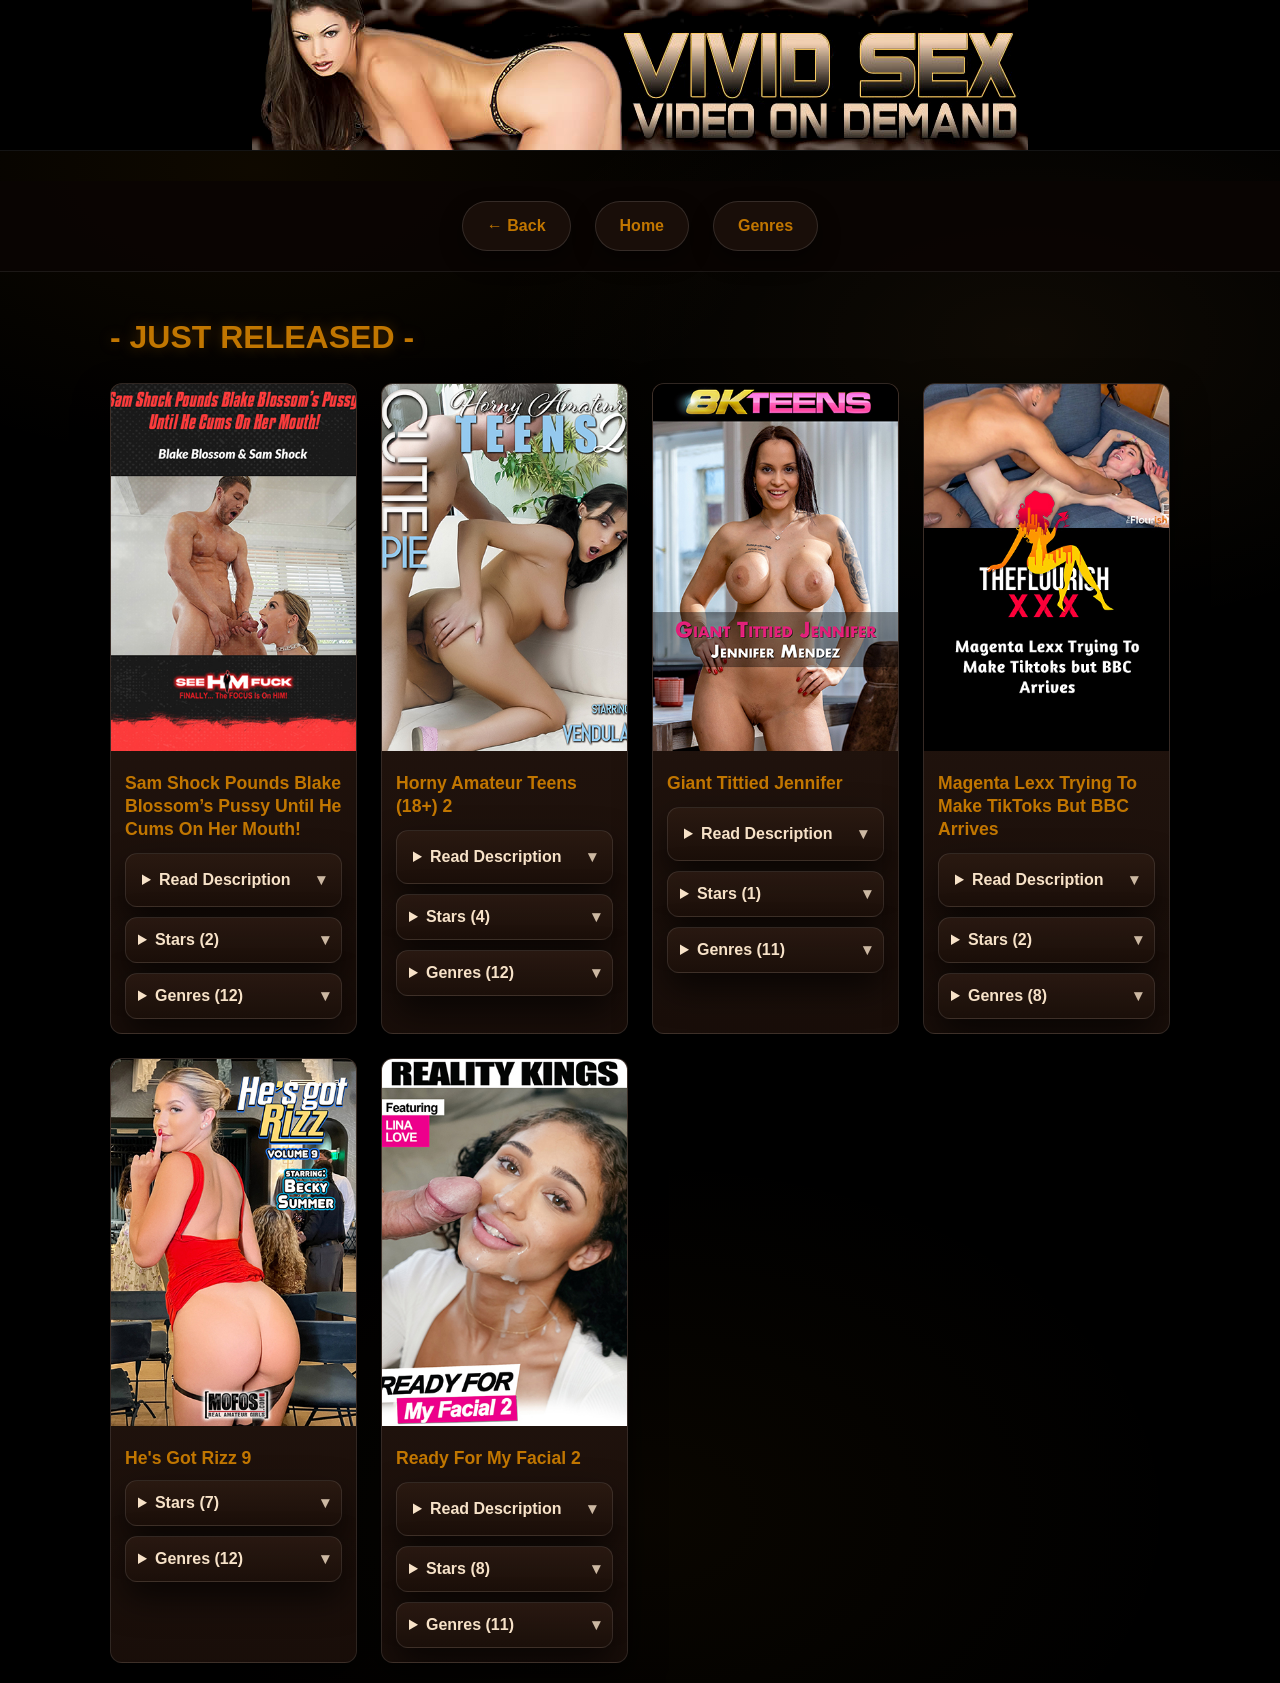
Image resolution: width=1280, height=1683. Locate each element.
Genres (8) (1007, 995)
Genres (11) (741, 949)
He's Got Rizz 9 (188, 1458)
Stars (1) (729, 893)
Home (642, 225)
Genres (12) (199, 995)
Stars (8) (458, 1568)
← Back (516, 225)
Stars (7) (187, 1502)
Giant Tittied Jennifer (755, 783)
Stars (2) (187, 939)
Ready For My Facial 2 (488, 1458)
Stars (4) (458, 916)
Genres (765, 225)
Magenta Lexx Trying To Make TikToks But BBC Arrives (1037, 806)
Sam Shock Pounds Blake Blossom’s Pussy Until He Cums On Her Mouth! (233, 806)
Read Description (225, 879)
